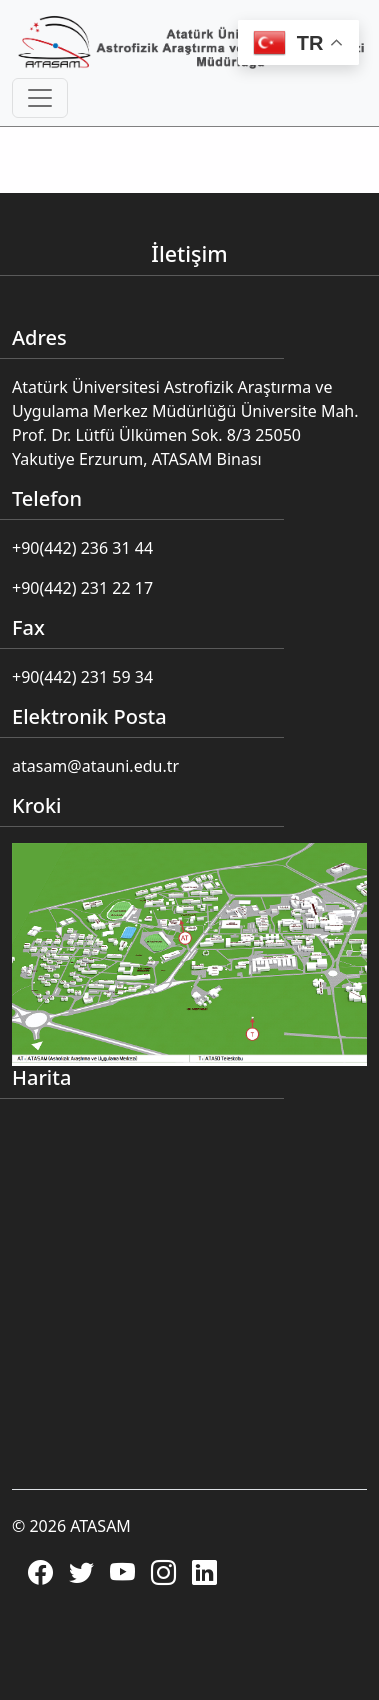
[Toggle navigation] (40, 98)
